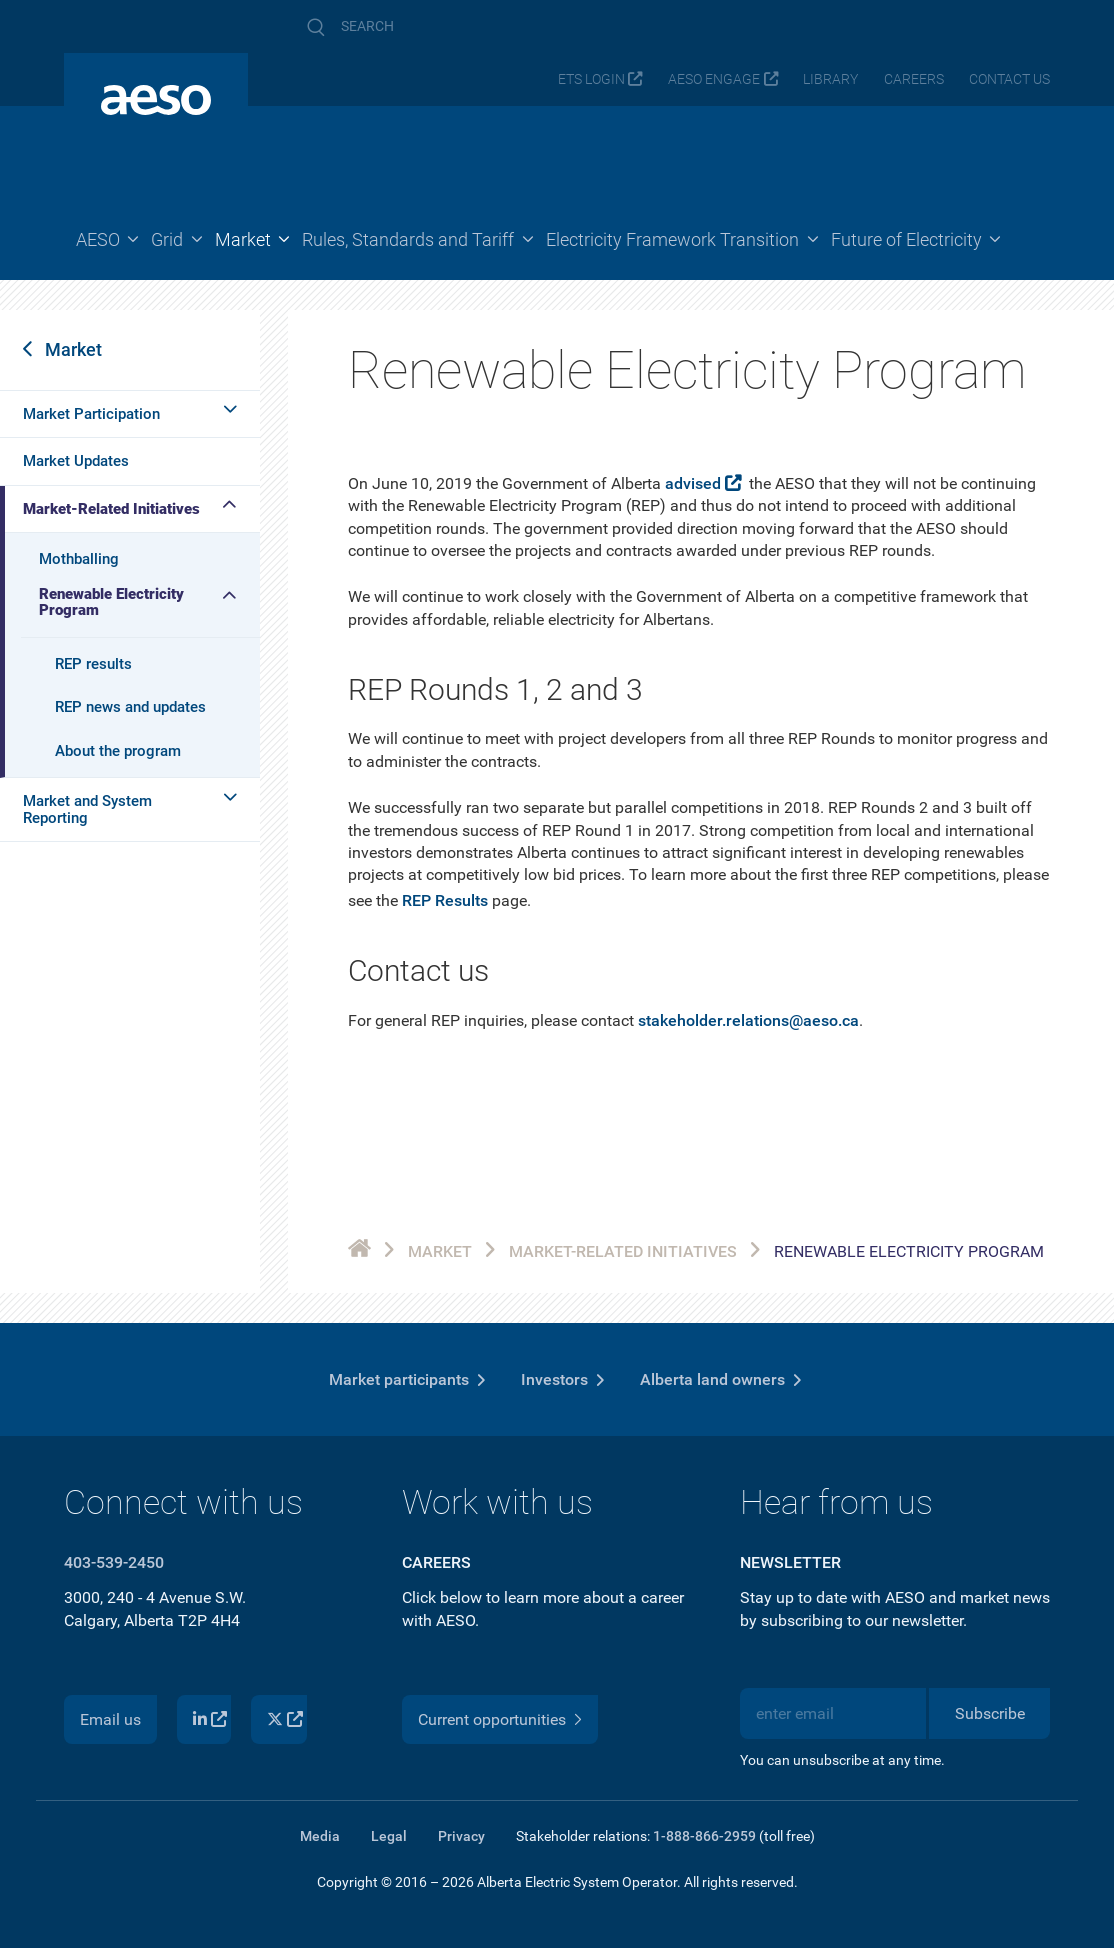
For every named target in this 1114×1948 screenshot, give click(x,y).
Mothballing (79, 559)
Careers (914, 79)
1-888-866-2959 (704, 1836)
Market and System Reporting (87, 809)
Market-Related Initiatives (111, 509)
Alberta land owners (712, 1379)
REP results (93, 664)
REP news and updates (130, 707)
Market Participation (91, 414)
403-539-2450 (114, 1562)
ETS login (591, 79)
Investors (554, 1379)
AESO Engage (714, 79)
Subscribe (990, 1713)
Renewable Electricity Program (111, 602)
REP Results (445, 900)
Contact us (1009, 79)
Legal (389, 1836)
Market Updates (76, 461)
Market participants (399, 1379)
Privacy (461, 1836)
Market (73, 349)
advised (693, 483)
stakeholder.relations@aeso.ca (748, 1020)
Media (320, 1836)
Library (830, 79)
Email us (110, 1719)
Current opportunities (492, 1719)
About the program (118, 751)
